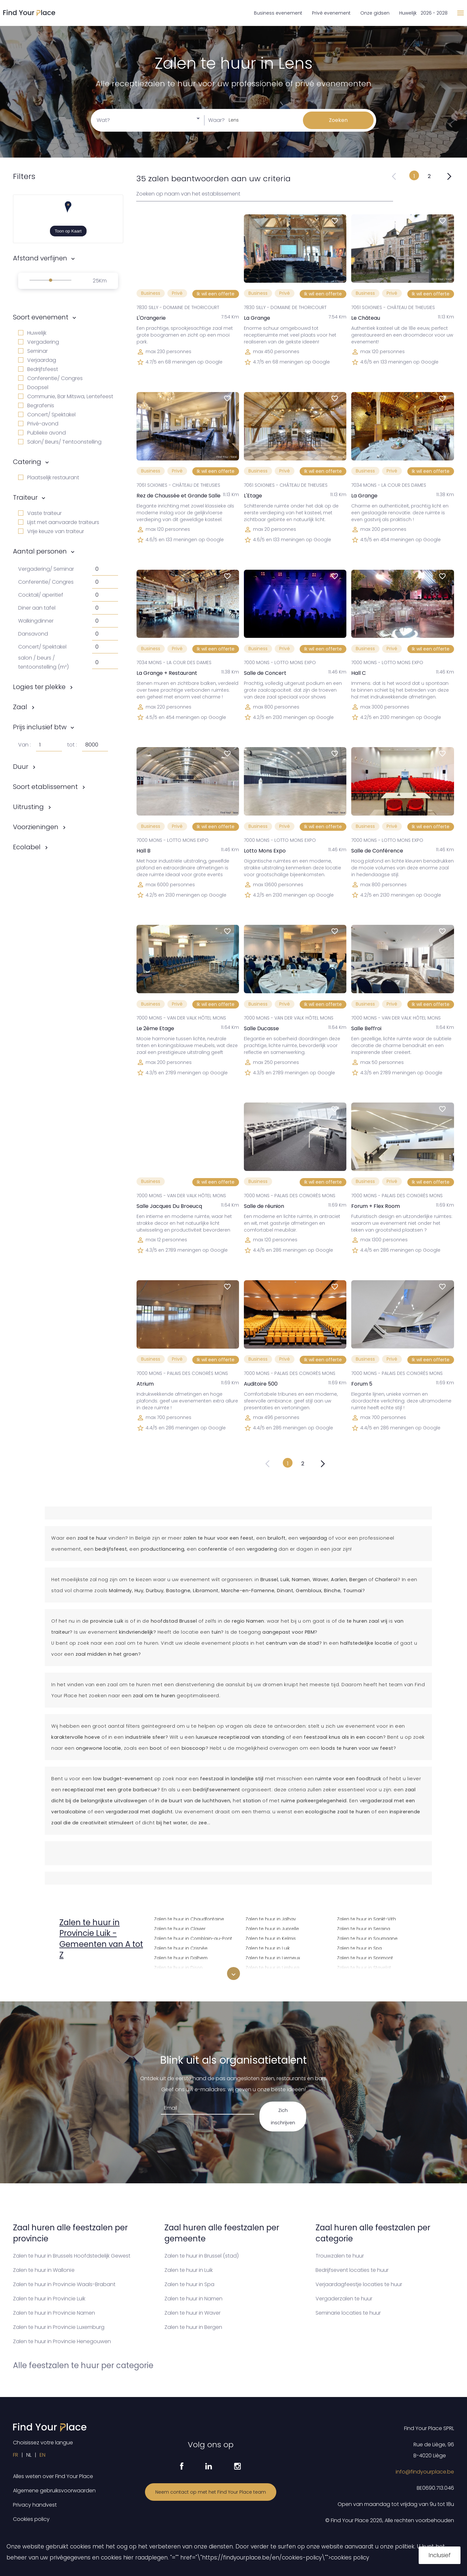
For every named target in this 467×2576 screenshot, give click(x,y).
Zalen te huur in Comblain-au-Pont (193, 1938)
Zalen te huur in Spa (359, 1947)
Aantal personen (40, 551)
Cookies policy (31, 2519)
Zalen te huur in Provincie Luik (49, 2298)
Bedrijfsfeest (38, 369)
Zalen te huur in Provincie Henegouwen (62, 2341)
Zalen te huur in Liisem (270, 1976)
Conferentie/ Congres (50, 378)
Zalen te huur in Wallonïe (44, 2270)
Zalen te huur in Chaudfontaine (189, 1918)
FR (15, 2455)
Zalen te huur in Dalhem (181, 1957)
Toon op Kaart (68, 231)
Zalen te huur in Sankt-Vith (366, 1918)
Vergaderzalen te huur (344, 2298)
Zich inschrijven (283, 2116)
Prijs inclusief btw (39, 727)
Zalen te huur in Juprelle (272, 1928)
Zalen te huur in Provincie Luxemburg (58, 2327)
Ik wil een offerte (215, 294)
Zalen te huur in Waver (192, 2313)
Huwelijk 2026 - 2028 (423, 13)
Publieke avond (42, 432)
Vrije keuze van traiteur (51, 531)
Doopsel (33, 387)
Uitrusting (28, 806)
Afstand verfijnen (40, 258)
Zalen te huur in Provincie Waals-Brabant (64, 2284)
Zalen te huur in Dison (178, 1967)
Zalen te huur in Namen (193, 2298)
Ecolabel (27, 847)
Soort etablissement (45, 786)
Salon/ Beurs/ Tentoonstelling (60, 442)
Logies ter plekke (39, 686)
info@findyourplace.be (425, 2471)
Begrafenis (36, 405)
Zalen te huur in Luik (267, 1947)
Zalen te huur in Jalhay (270, 1918)
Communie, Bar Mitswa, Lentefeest (65, 396)
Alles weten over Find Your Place (53, 2476)
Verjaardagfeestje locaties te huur (359, 2284)
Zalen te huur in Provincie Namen (54, 2313)
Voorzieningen (35, 826)
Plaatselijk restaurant (48, 477)
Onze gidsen (374, 13)
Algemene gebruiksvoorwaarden (54, 2490)
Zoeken (338, 120)
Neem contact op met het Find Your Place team (210, 2492)
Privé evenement (331, 13)
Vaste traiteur (40, 513)
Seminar (33, 351)
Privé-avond (38, 423)
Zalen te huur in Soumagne (367, 1938)
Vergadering (38, 342)
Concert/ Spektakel (47, 414)
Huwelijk (32, 333)
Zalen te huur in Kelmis (270, 1938)
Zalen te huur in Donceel (181, 1976)
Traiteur (25, 497)
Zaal (20, 706)
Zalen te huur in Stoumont (366, 1976)
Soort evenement (40, 317)
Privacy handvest (35, 2505)
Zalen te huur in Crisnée (181, 1947)
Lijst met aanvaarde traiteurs (58, 522)
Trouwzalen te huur (340, 2256)
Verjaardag (37, 360)
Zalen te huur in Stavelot (364, 1967)
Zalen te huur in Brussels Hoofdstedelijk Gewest (71, 2256)
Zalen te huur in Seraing (363, 1928)
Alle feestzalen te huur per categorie (83, 2365)
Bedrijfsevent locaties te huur (352, 2270)
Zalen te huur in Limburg (272, 1967)
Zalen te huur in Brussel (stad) (201, 2256)
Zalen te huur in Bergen (193, 2327)
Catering (27, 461)
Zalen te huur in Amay (87, 1975)
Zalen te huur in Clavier (180, 1928)
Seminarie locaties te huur (348, 2313)
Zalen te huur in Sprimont (365, 1957)
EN (42, 2455)
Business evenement (278, 13)
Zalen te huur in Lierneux (272, 1957)
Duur (20, 766)
